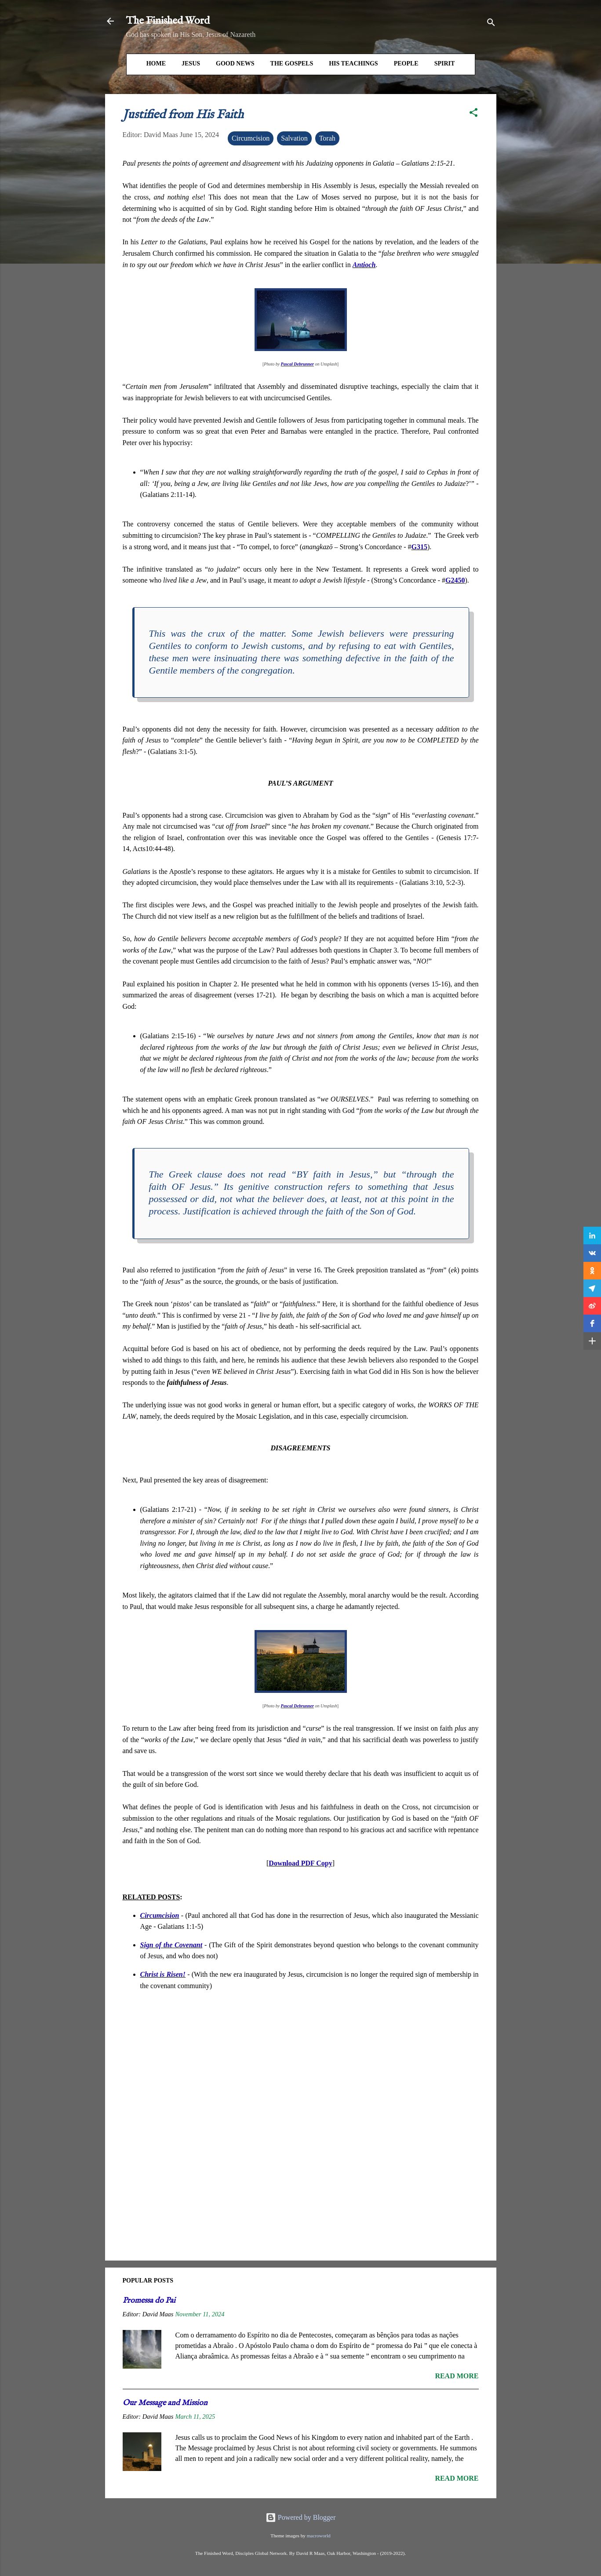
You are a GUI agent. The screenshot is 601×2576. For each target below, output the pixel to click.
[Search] (491, 24)
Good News (235, 63)
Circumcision (251, 138)
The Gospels (291, 63)
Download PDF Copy (300, 1863)
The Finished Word (168, 21)
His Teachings (353, 63)
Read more (456, 2376)
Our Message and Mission (165, 2403)
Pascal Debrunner (297, 364)
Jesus (191, 63)
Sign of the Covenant (171, 1945)
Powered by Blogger (301, 2517)
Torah (327, 138)
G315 (419, 547)
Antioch (364, 264)
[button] (473, 114)
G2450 (455, 580)
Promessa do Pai (149, 2301)
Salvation (294, 138)
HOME (156, 63)
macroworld (319, 2535)
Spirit (444, 63)
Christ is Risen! (163, 1974)
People (406, 63)
